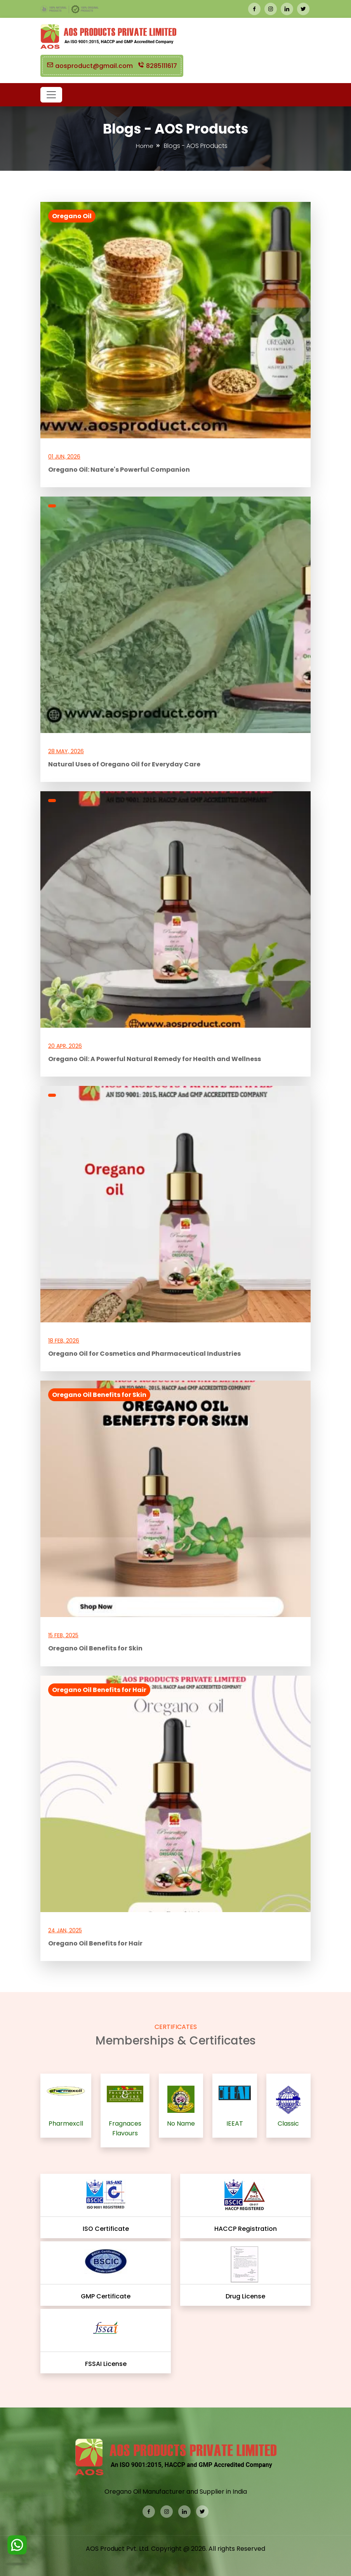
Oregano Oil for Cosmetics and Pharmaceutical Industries (144, 1353)
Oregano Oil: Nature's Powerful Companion (119, 469)
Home (144, 146)
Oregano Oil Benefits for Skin (99, 1394)
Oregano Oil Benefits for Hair (99, 1689)
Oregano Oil (72, 216)
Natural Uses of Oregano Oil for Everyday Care (124, 764)
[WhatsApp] (17, 2547)
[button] (51, 94)
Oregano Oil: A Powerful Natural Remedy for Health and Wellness (154, 1058)
